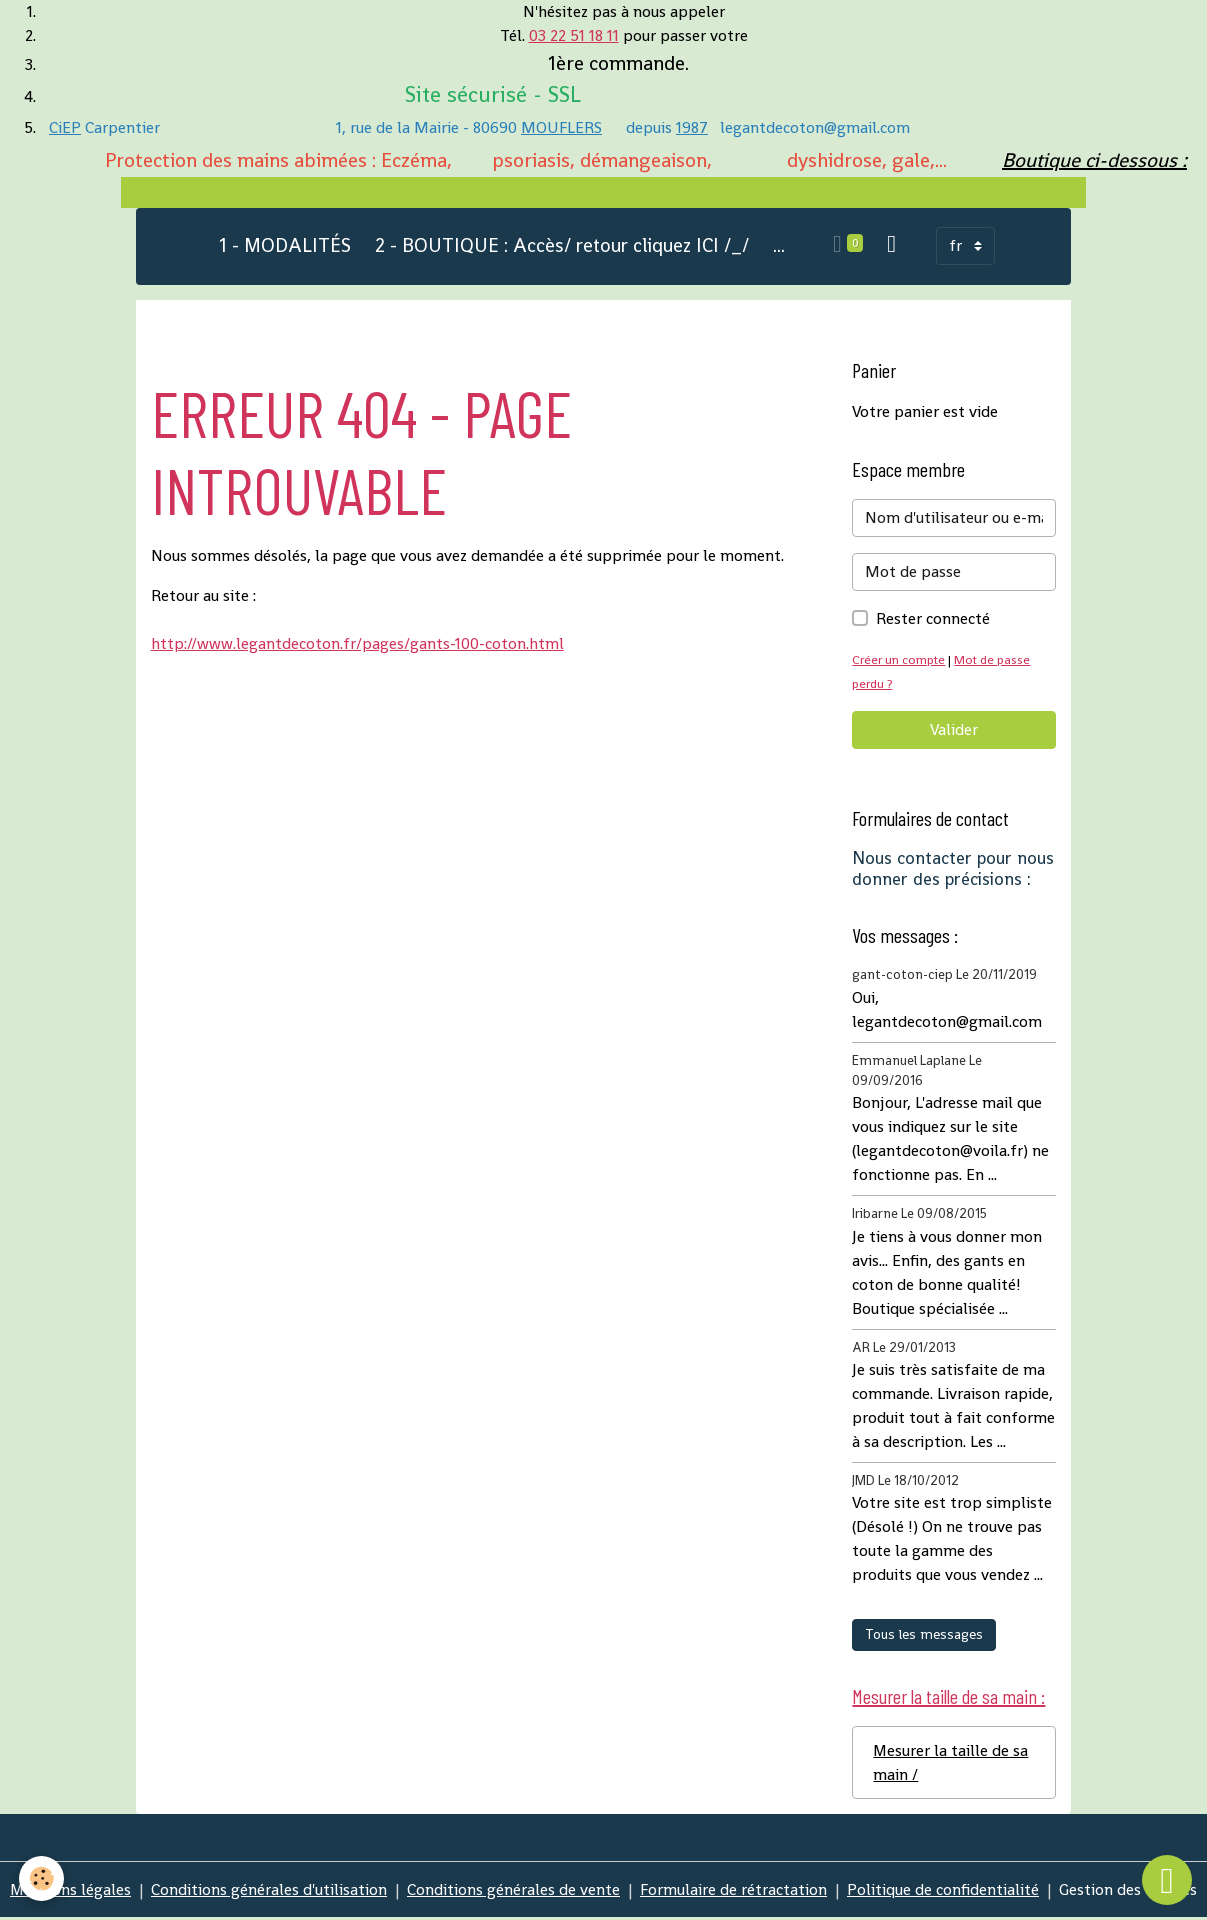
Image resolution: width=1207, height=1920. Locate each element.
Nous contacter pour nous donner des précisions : (953, 869)
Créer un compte (899, 660)
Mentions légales (70, 1891)
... (779, 246)
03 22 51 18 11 (574, 35)
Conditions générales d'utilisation (269, 1891)
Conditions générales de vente (513, 1891)
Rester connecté (933, 619)
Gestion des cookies (1128, 1891)
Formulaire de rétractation (733, 1891)
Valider (954, 730)
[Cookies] (42, 1878)
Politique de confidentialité (943, 1891)
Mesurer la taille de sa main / (951, 1763)
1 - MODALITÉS (285, 246)
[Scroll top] (1167, 1880)
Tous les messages (924, 1635)
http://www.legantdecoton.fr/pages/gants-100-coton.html (357, 644)
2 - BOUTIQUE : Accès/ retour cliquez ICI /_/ (562, 246)
